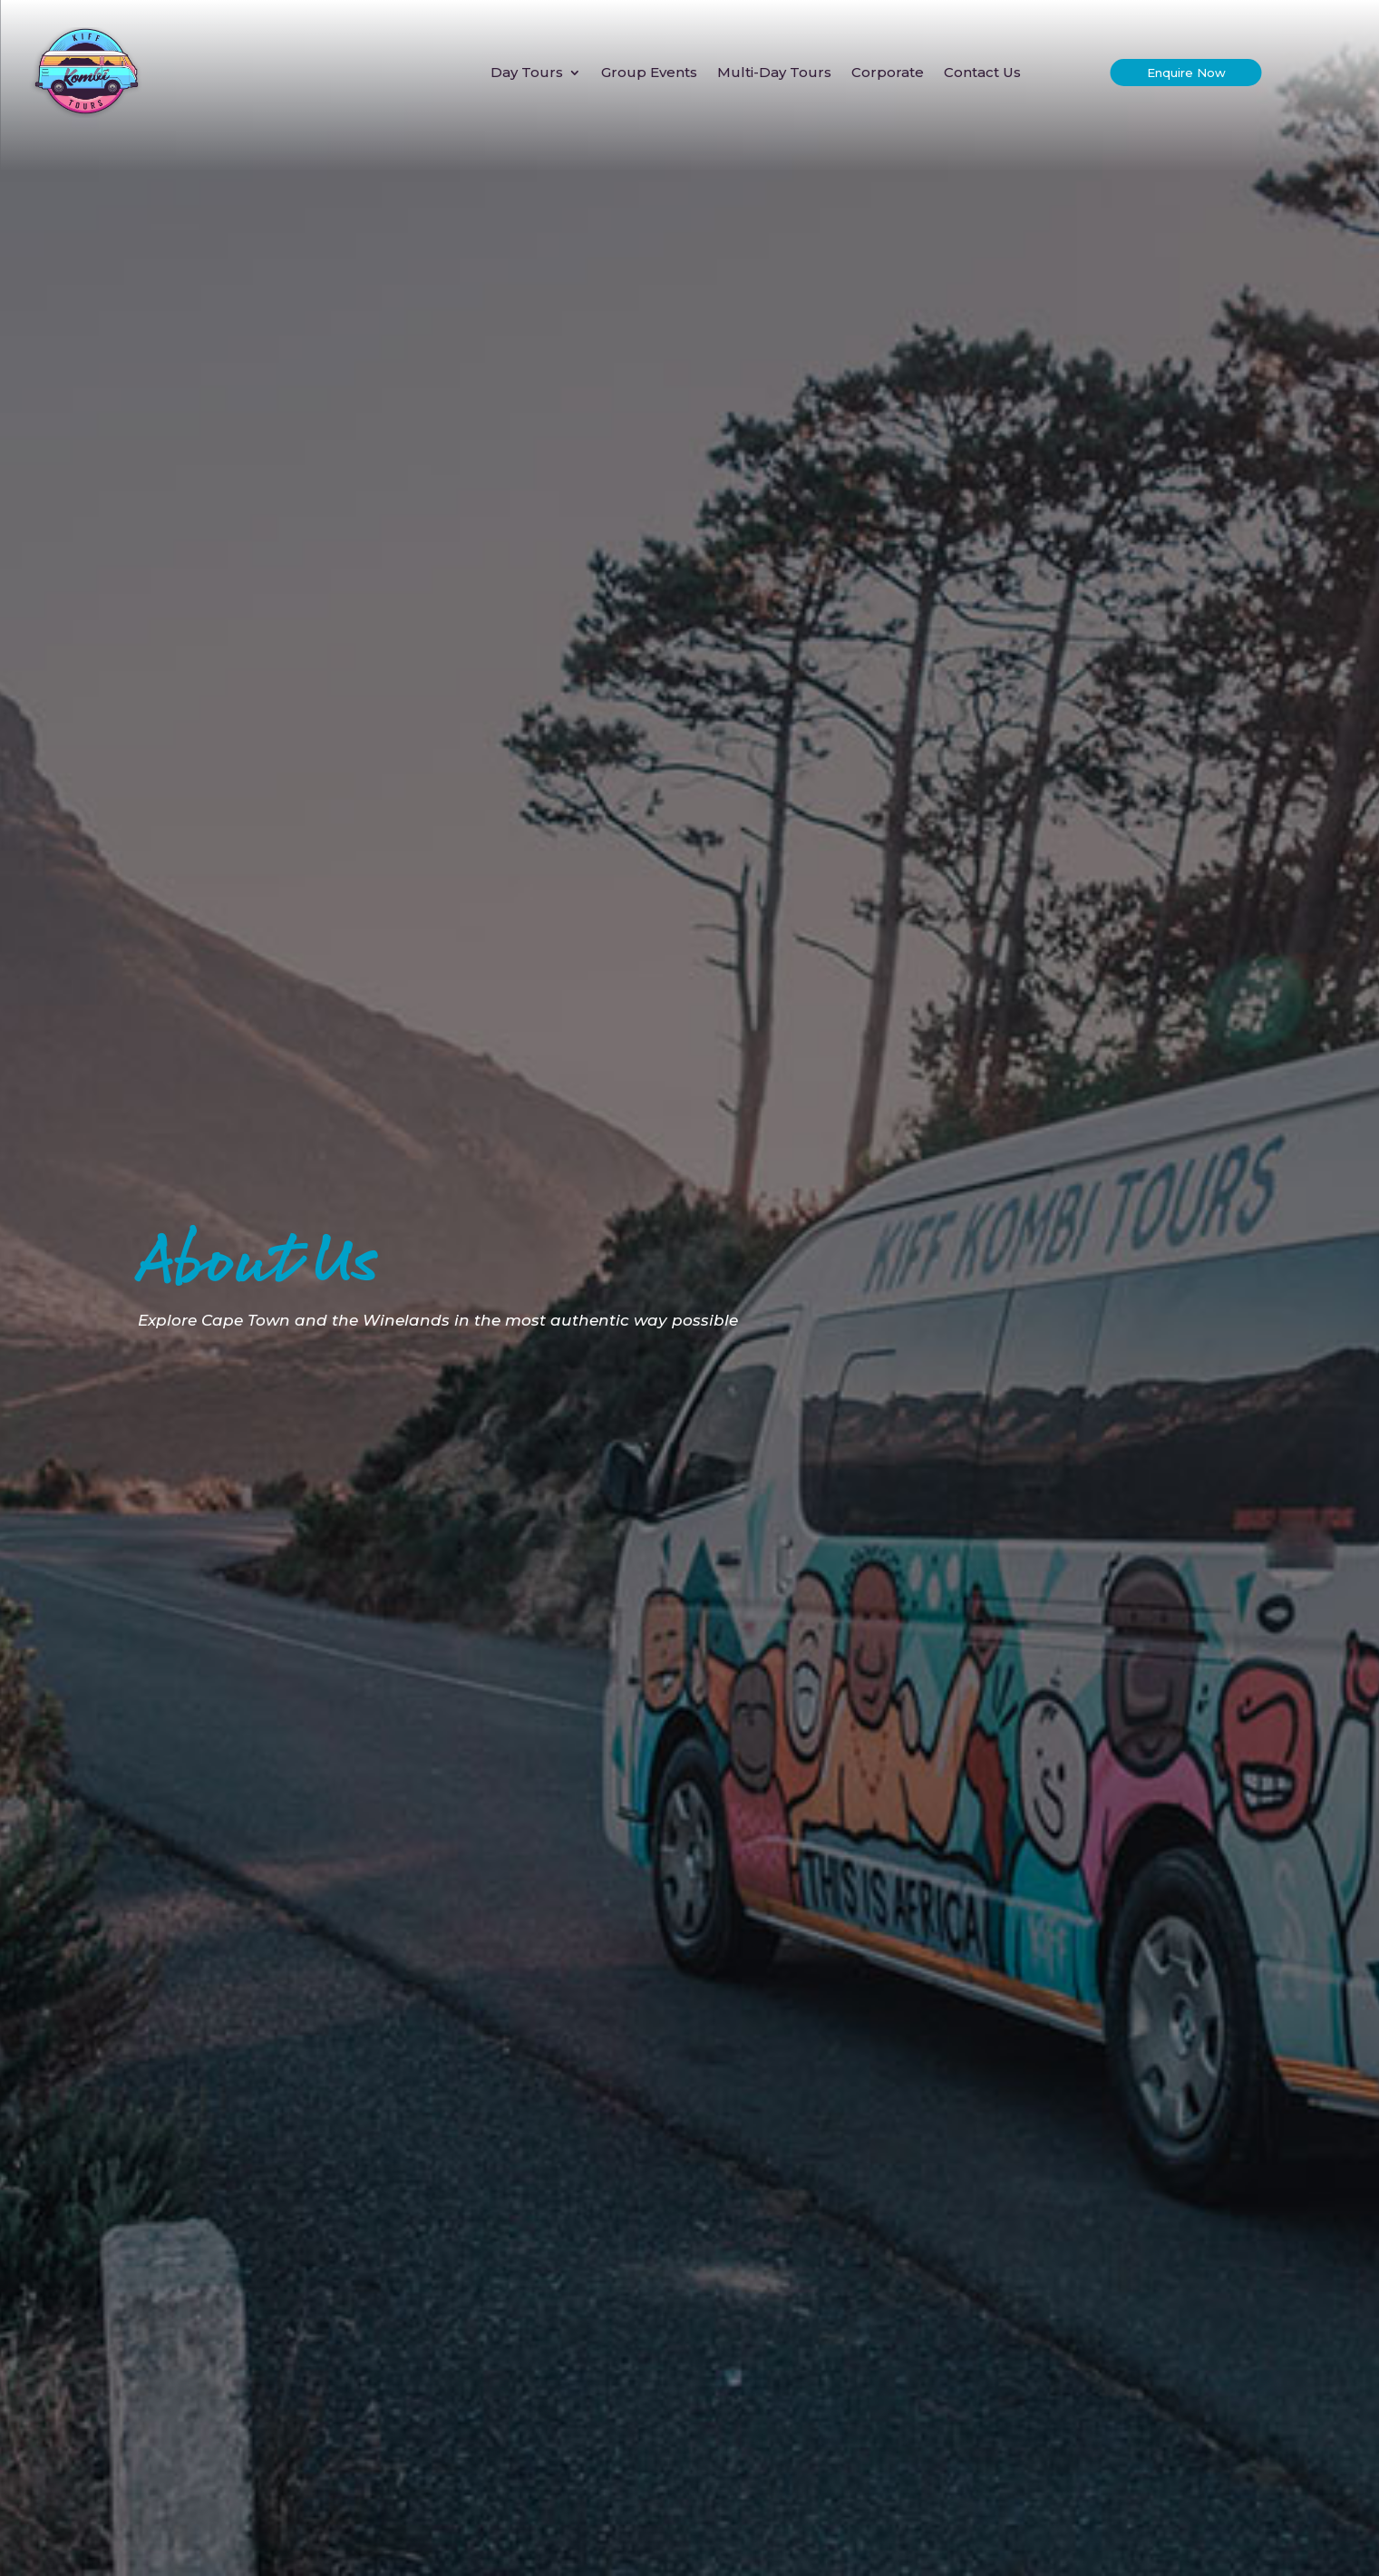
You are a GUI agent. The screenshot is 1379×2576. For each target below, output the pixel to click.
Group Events (649, 72)
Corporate (887, 72)
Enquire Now (1186, 72)
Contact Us (982, 72)
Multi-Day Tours (774, 72)
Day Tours (526, 72)
